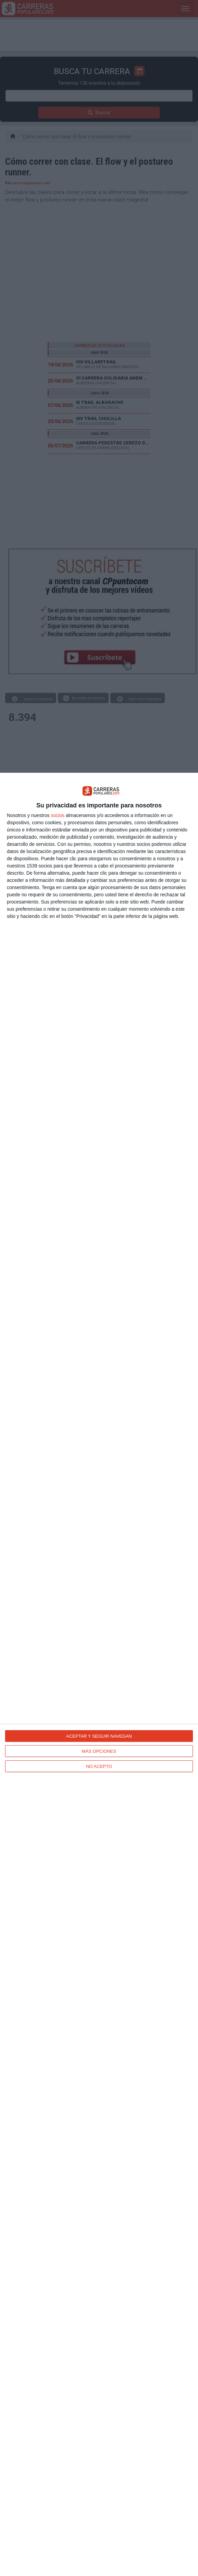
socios (57, 815)
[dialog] (99, 1674)
